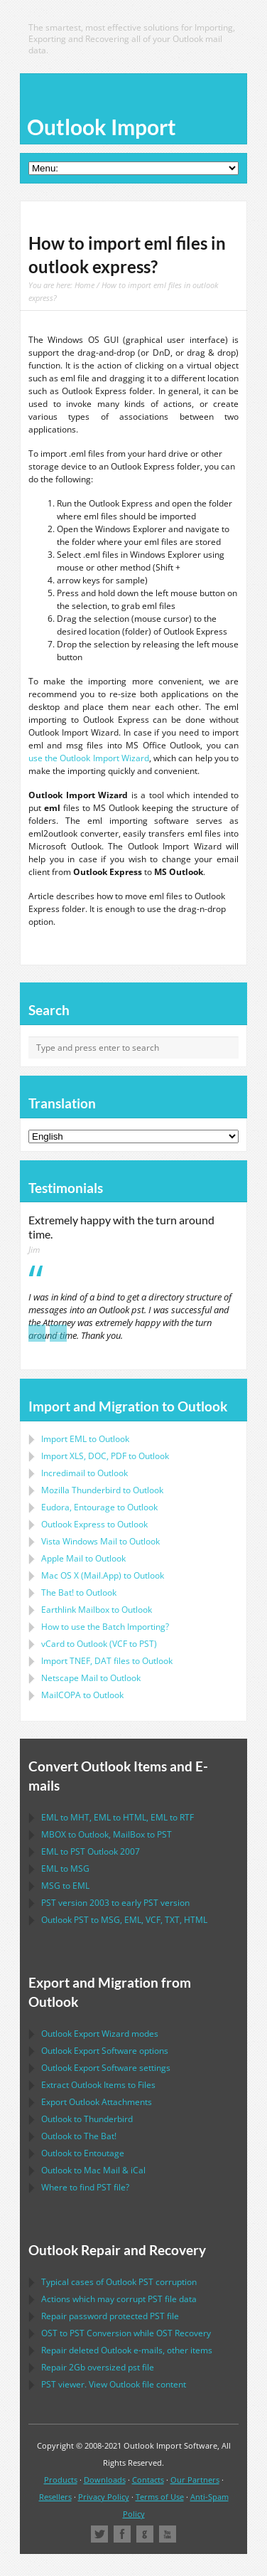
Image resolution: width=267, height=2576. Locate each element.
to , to (106, 1834)
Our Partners (194, 2479)
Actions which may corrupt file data (119, 2299)
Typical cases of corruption (119, 2282)
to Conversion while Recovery (126, 2333)
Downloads (105, 2479)
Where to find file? (85, 2187)
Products (60, 2479)
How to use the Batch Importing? (105, 1627)
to (102, 1490)
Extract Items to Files (98, 2085)
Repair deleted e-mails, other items (126, 2350)
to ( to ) (99, 1644)
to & (93, 2170)
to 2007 (90, 1851)
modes (99, 2034)
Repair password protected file (110, 2316)
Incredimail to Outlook (84, 1473)
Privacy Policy (103, 2496)
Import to (85, 1439)
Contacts (148, 2479)
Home (84, 285)
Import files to (107, 1661)
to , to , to (117, 1817)
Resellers (55, 2496)
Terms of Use (160, 2496)
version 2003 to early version (115, 1903)
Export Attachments (96, 2102)
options (104, 2051)
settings (105, 2068)
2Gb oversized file (97, 2367)
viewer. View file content (113, 2384)
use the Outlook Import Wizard (88, 758)
